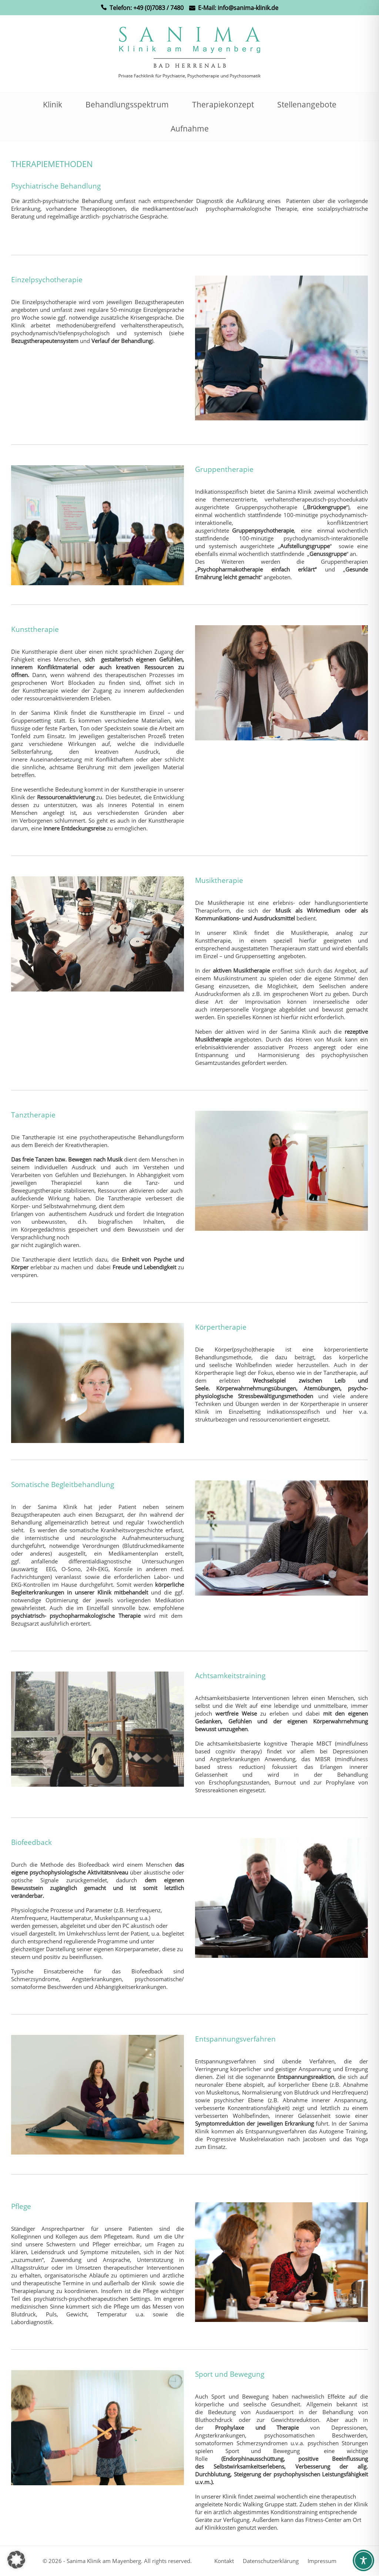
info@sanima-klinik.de (248, 8)
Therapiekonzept (223, 104)
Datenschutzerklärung (271, 2561)
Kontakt (224, 2561)
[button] (16, 2559)
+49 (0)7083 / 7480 (158, 8)
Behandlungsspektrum (127, 104)
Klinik (52, 104)
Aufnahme (190, 128)
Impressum (322, 2561)
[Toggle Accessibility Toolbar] (363, 2560)
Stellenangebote (306, 104)
